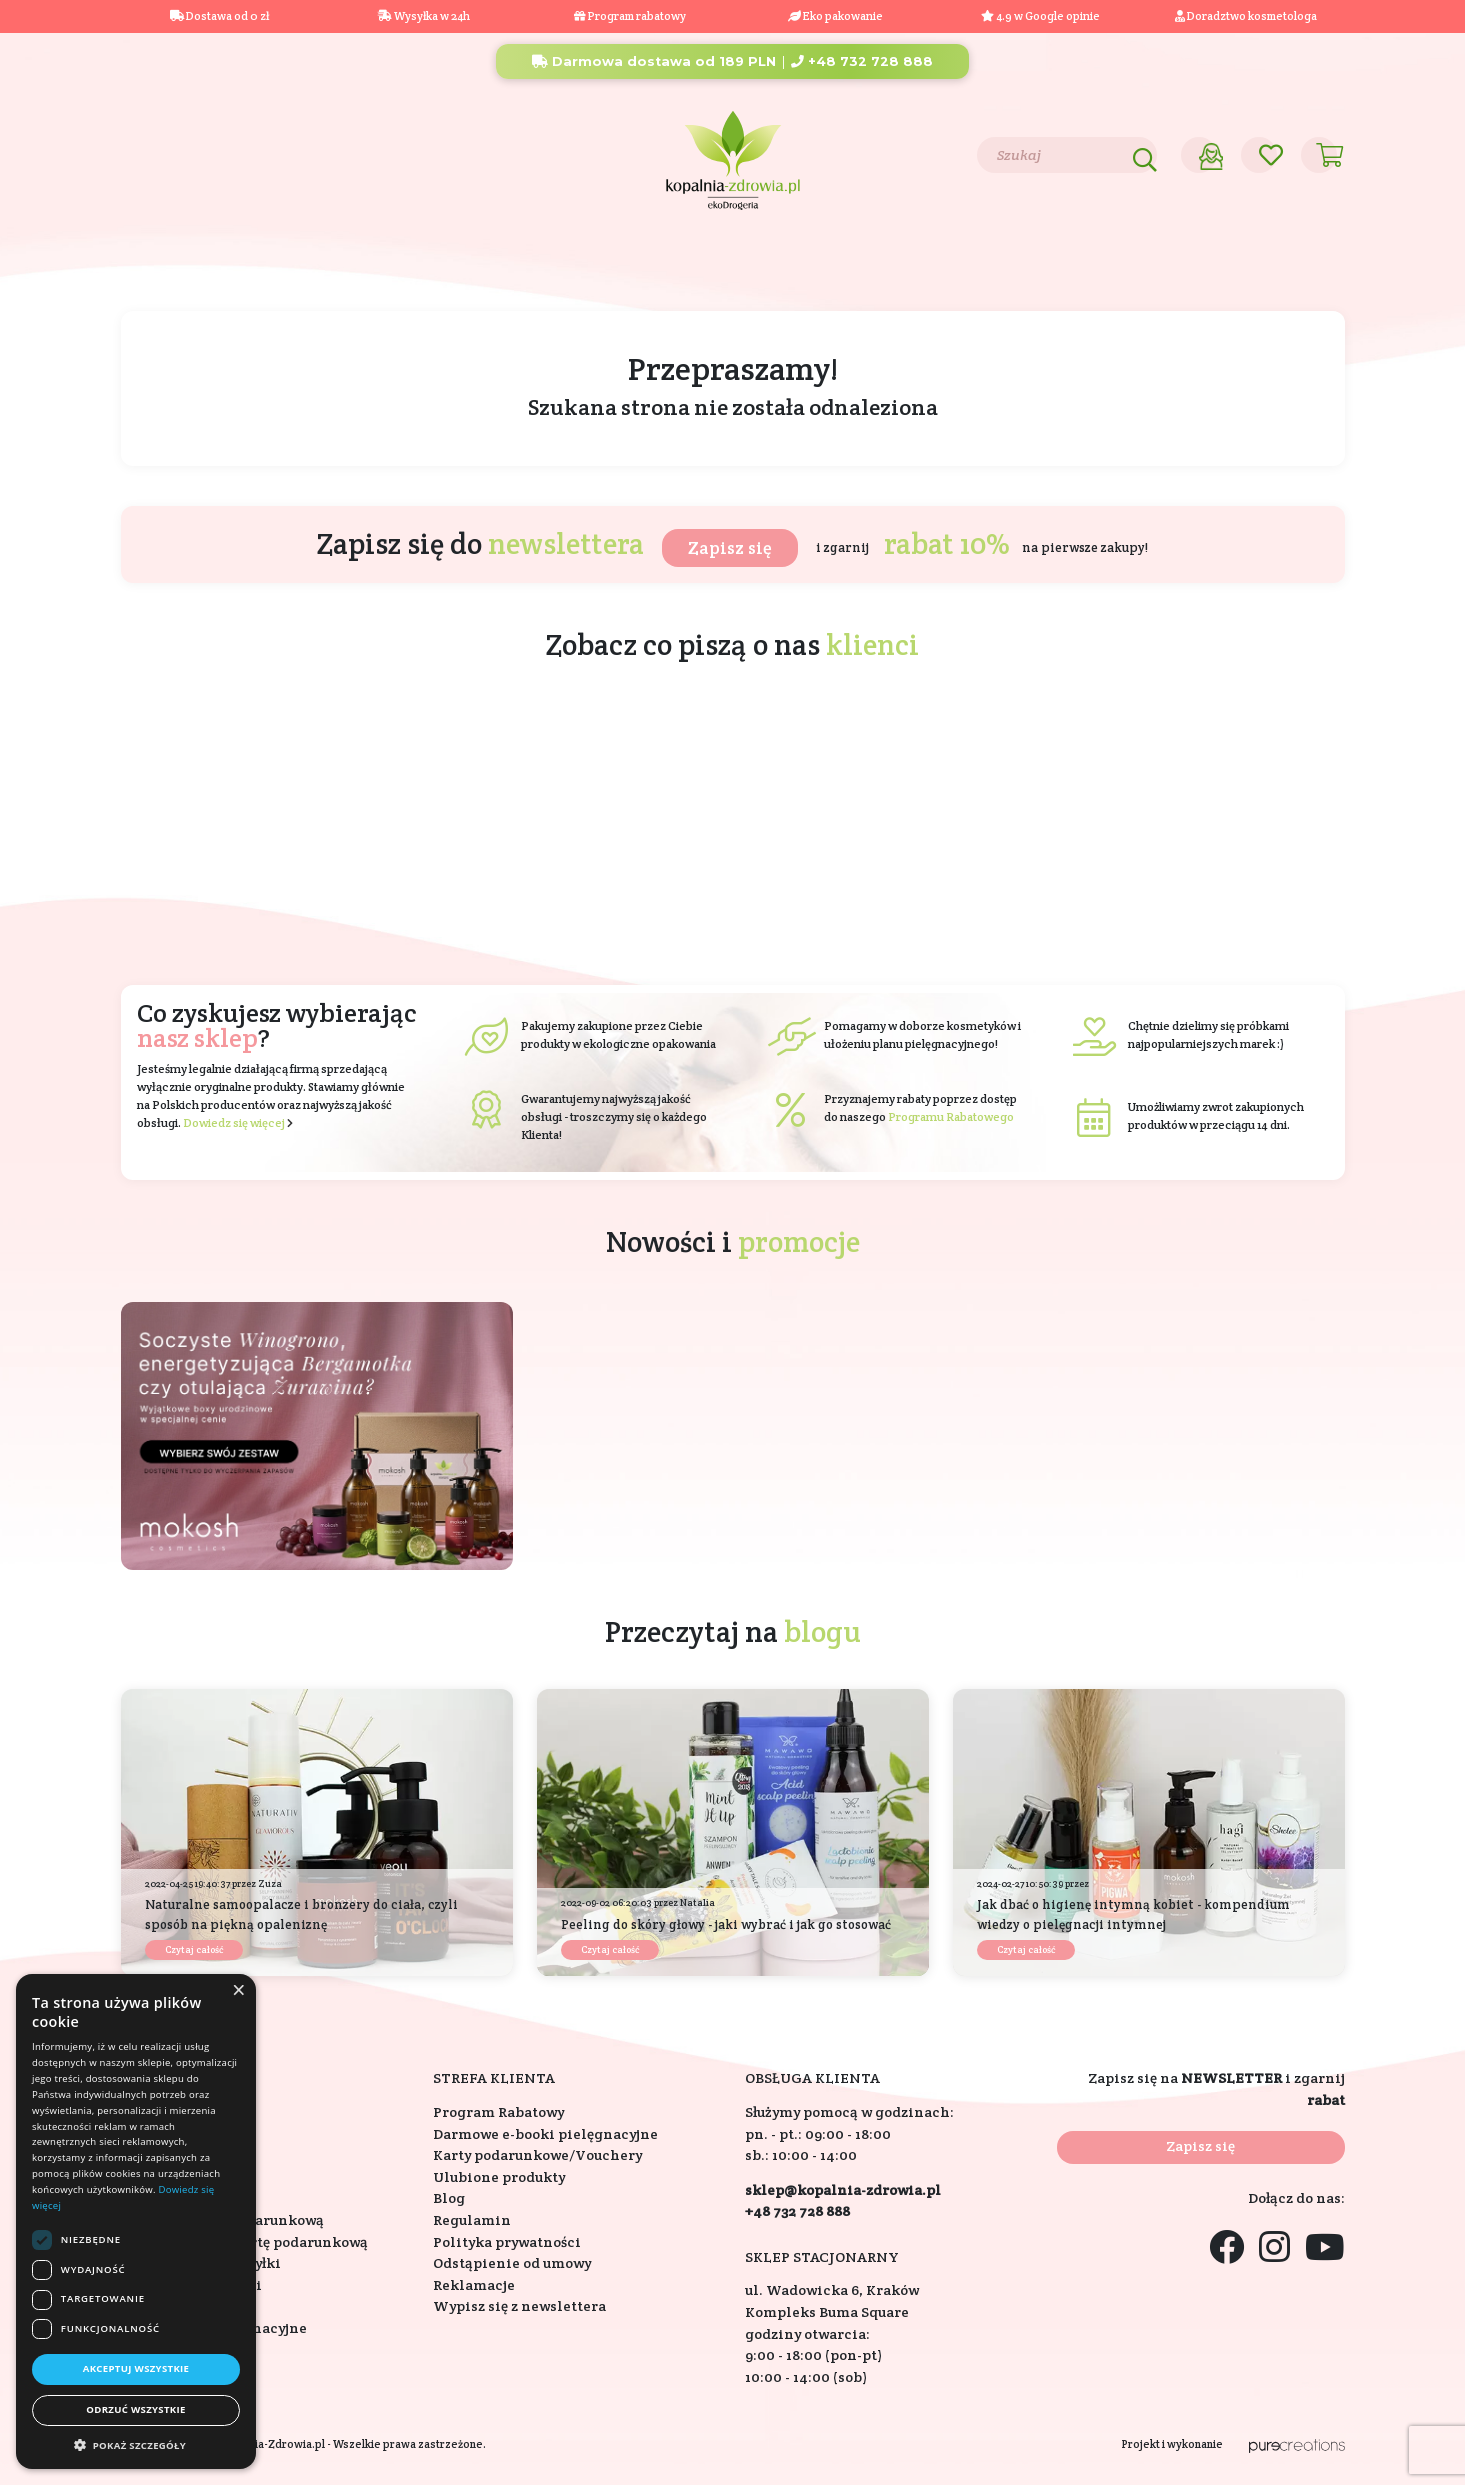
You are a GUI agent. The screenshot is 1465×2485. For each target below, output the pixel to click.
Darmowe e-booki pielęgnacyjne (545, 2134)
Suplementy (324, 265)
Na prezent (458, 265)
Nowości (1086, 265)
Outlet (1290, 265)
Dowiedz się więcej (234, 1122)
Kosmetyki (192, 265)
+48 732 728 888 (862, 61)
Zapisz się (730, 548)
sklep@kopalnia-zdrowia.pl (843, 2190)
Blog (254, 154)
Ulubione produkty (499, 2177)
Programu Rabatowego (951, 1116)
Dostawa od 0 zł (219, 16)
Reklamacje (474, 2285)
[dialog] (136, 2221)
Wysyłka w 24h (424, 16)
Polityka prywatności (507, 2242)
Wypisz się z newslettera (519, 2306)
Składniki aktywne (732, 265)
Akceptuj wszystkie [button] (136, 2368)
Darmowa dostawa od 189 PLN (654, 61)
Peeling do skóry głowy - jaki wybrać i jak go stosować (726, 1924)
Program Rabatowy (498, 2112)
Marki (874, 265)
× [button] (238, 1991)
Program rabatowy (630, 16)
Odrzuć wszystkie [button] (135, 2409)
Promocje (1183, 265)
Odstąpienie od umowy (512, 2263)
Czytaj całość (194, 1949)
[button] (136, 2445)
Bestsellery (985, 265)
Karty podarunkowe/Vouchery (537, 2155)
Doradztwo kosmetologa (1246, 16)
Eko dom (580, 265)
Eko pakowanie (843, 16)
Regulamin (472, 2220)
